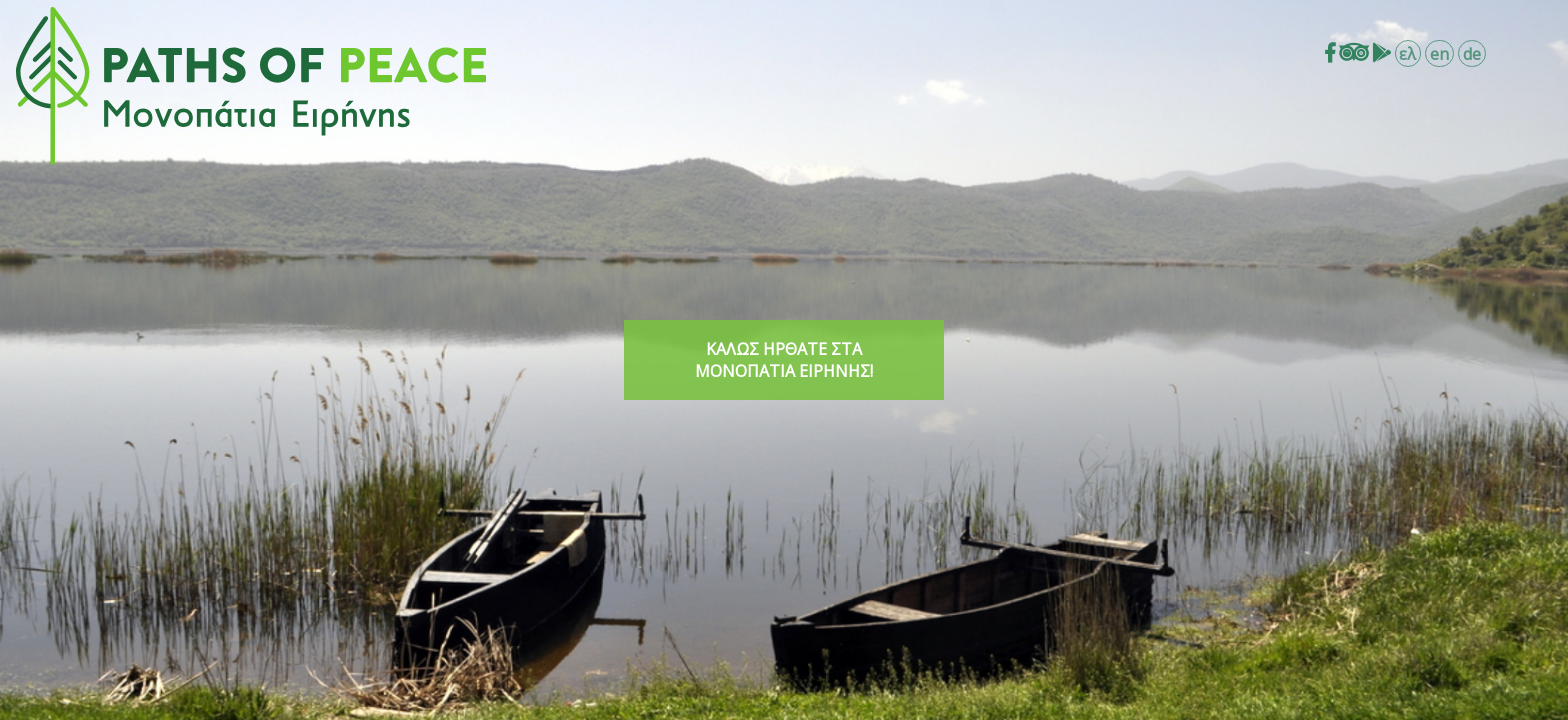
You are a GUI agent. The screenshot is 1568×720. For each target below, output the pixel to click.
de (1472, 54)
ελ (1407, 54)
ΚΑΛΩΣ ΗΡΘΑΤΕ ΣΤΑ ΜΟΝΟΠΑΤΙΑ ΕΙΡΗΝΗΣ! (784, 360)
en (1439, 54)
